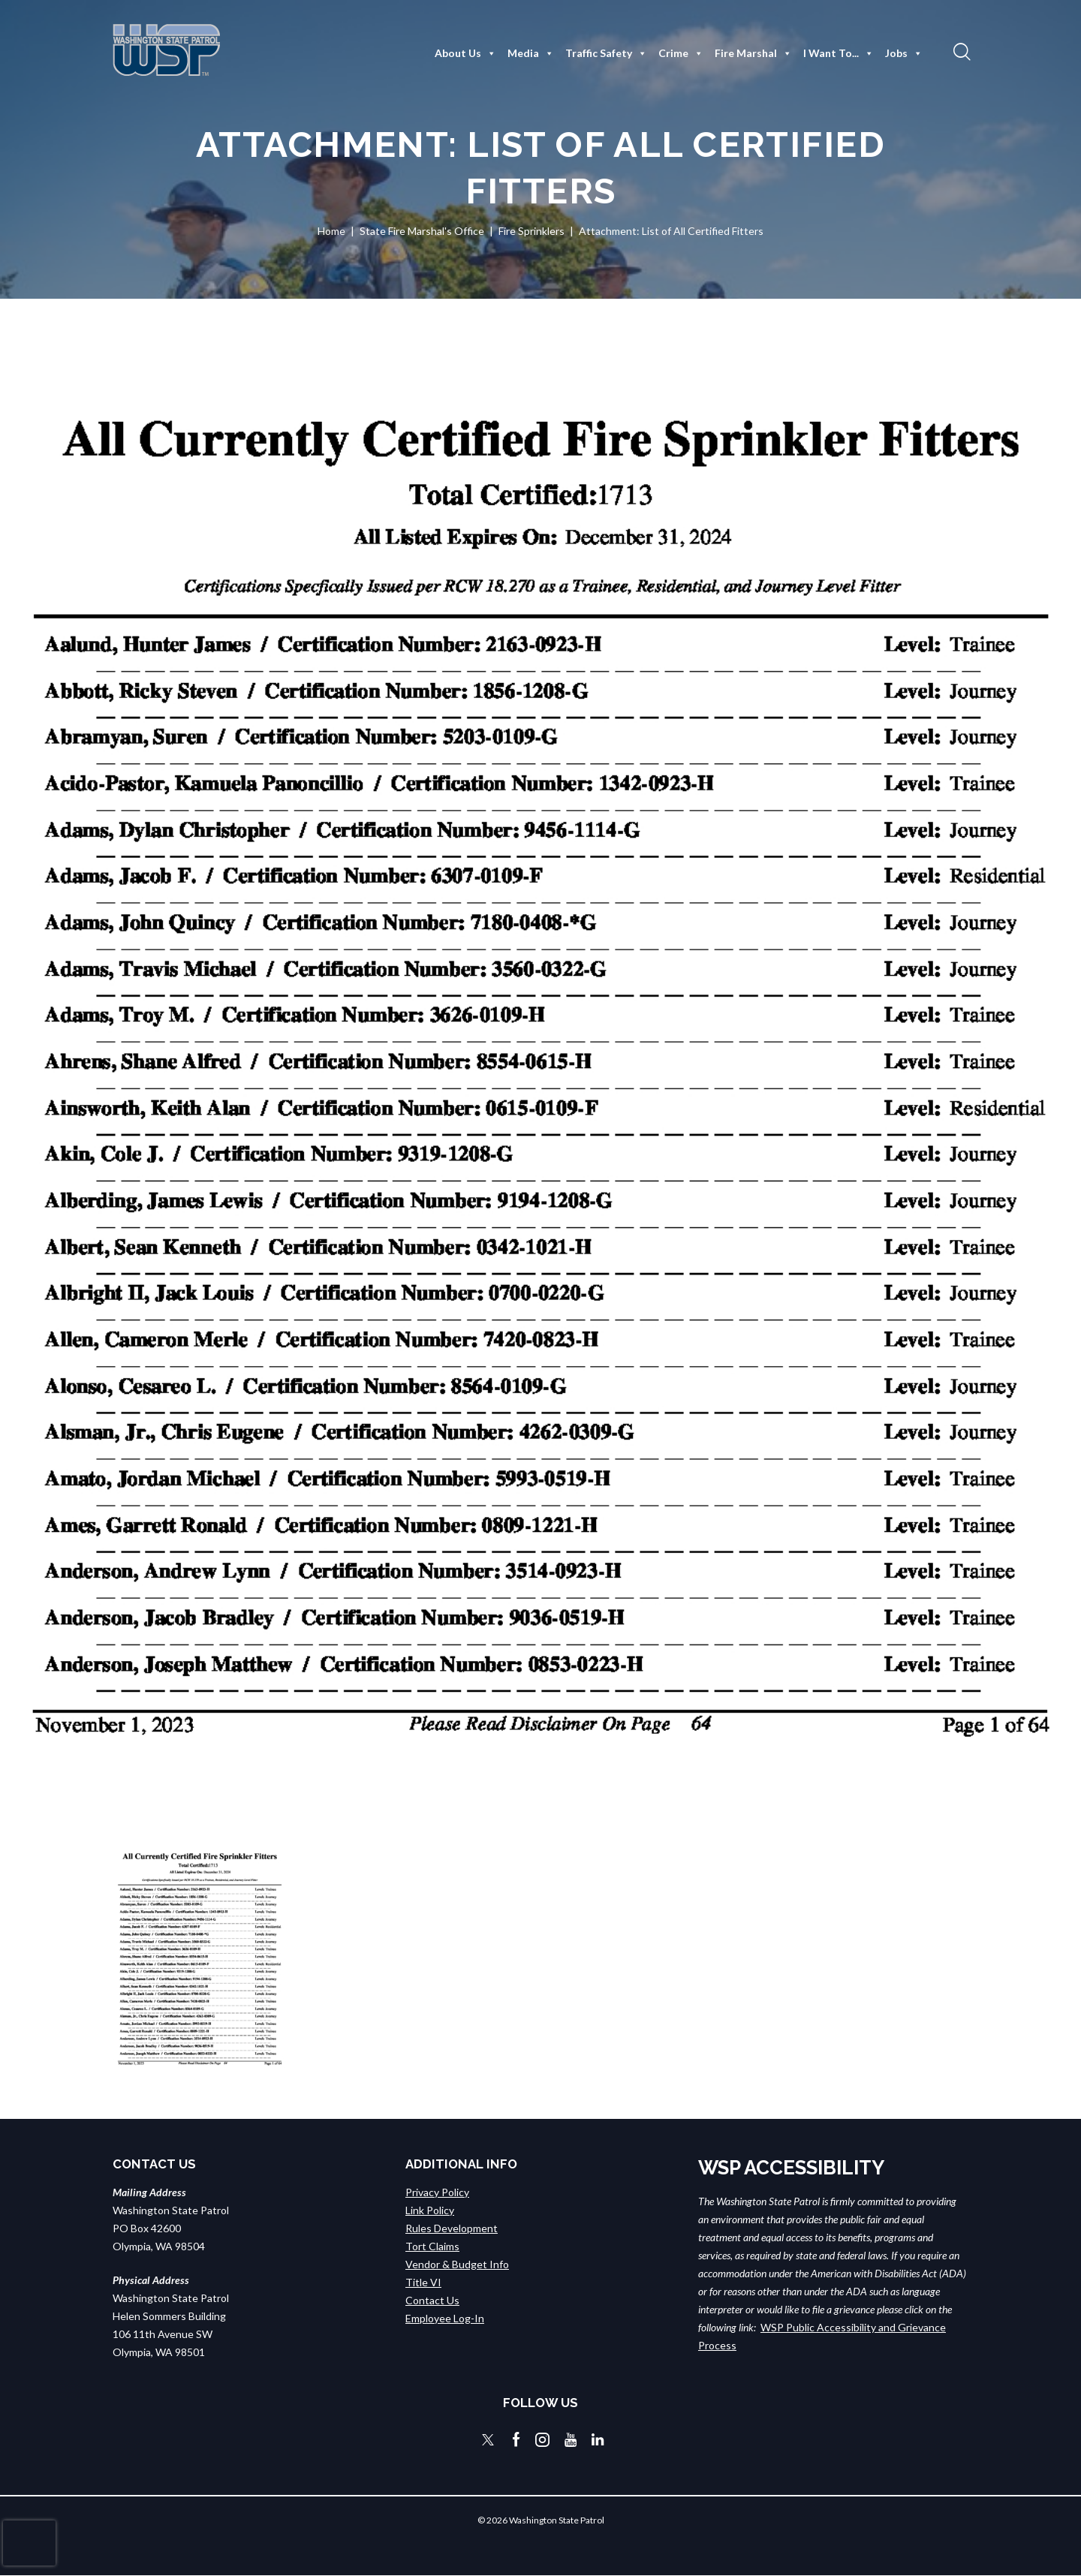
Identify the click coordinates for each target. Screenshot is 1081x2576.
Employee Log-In (444, 2318)
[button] (960, 51)
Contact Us (432, 2300)
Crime (680, 53)
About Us (465, 53)
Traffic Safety (606, 53)
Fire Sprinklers (531, 230)
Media (530, 53)
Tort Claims (432, 2246)
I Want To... (838, 53)
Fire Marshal (753, 53)
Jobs (904, 53)
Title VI (423, 2282)
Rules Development (451, 2228)
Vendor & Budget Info (457, 2264)
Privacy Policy (437, 2192)
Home (331, 230)
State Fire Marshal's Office (422, 230)
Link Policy (429, 2210)
